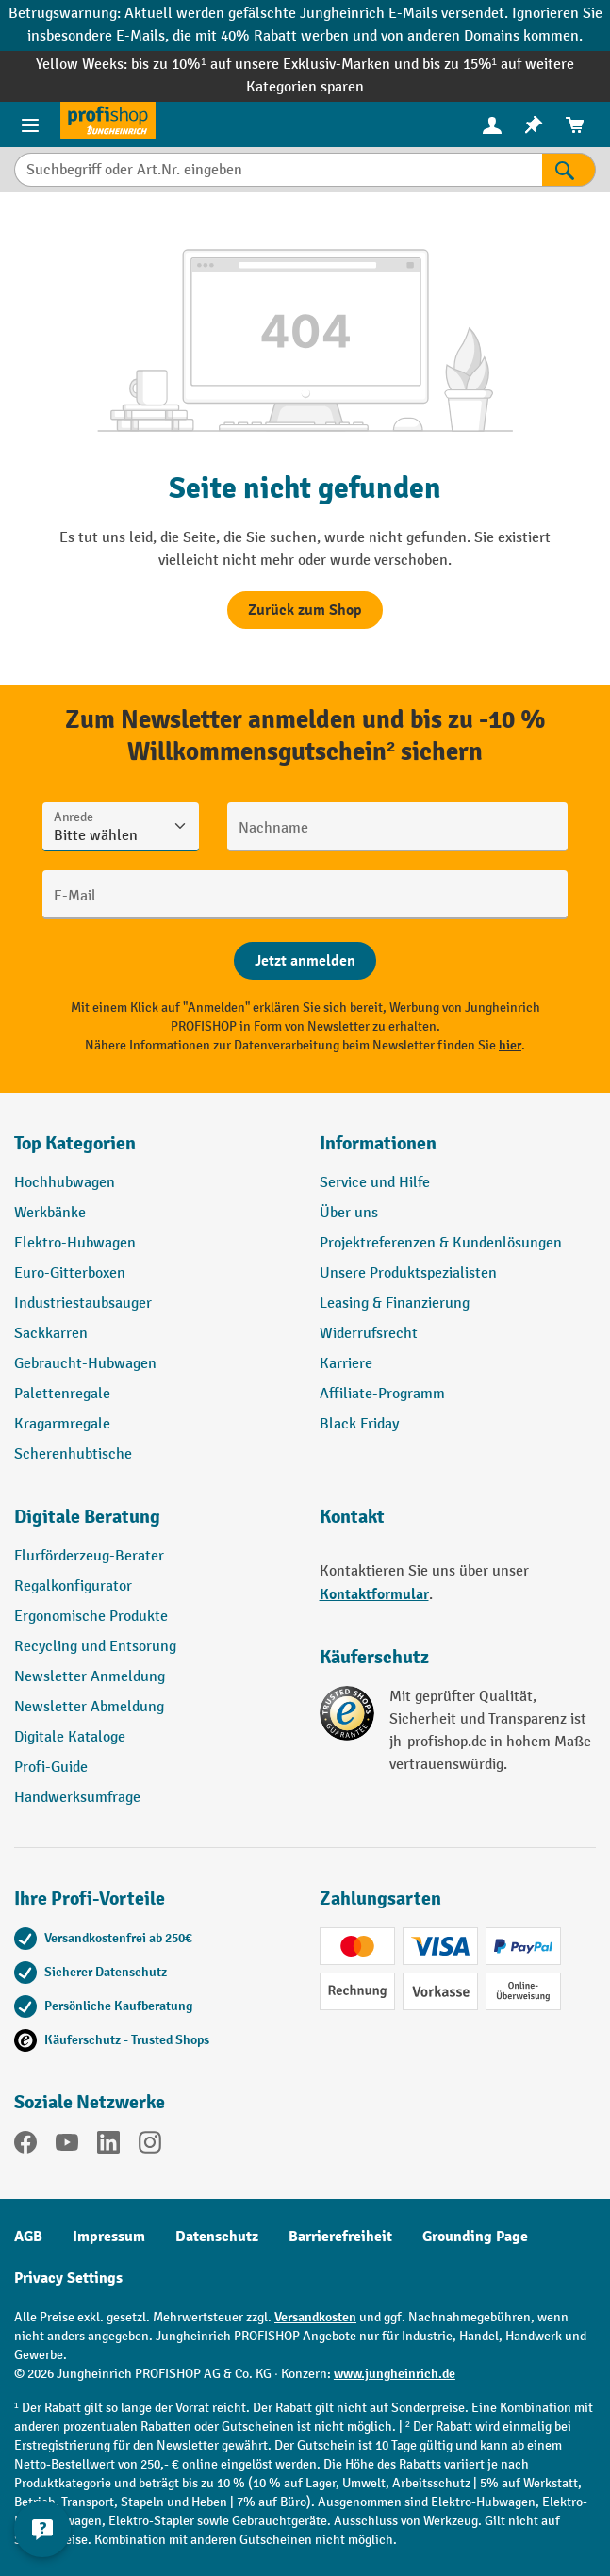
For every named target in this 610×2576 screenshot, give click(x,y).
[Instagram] (150, 2146)
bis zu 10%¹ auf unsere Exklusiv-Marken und (276, 65)
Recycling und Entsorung (95, 1647)
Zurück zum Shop (305, 610)
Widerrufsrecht (369, 1334)
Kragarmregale (62, 1424)
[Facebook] (25, 2146)
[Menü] (30, 124)
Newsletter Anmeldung (89, 1677)
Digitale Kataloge (69, 1737)
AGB (28, 2236)
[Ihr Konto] (492, 124)
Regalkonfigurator (73, 1586)
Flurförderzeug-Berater (89, 1556)
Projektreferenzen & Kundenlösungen (441, 1243)
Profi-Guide (51, 1767)
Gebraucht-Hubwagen (85, 1364)
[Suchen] (569, 170)
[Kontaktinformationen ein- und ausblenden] (42, 2529)
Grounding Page (475, 2236)
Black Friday (359, 1424)
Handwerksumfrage (77, 1798)
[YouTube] (67, 2146)
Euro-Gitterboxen (69, 1273)
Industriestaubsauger (83, 1304)
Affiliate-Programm (382, 1394)
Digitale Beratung (87, 1516)
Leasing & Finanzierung (395, 1304)
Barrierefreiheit (340, 2236)
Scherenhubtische (73, 1454)
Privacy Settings (68, 2278)
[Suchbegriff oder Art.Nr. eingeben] (278, 170)
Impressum (109, 2236)
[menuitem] (492, 125)
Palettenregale (62, 1394)
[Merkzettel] (533, 125)
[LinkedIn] (108, 2146)
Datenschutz (216, 2236)
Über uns (349, 1213)
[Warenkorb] (575, 125)
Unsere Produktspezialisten (408, 1273)
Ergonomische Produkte (91, 1617)
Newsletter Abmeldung (89, 1707)
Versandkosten (315, 2317)
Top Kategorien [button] (75, 1143)
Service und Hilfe (375, 1183)
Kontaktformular (374, 1594)
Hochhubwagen (64, 1183)
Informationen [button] (378, 1143)
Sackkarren (51, 1334)
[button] (152, 1524)
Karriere (346, 1364)
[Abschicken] (305, 961)
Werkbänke (50, 1213)
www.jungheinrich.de (394, 2374)
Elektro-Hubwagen (75, 1243)
